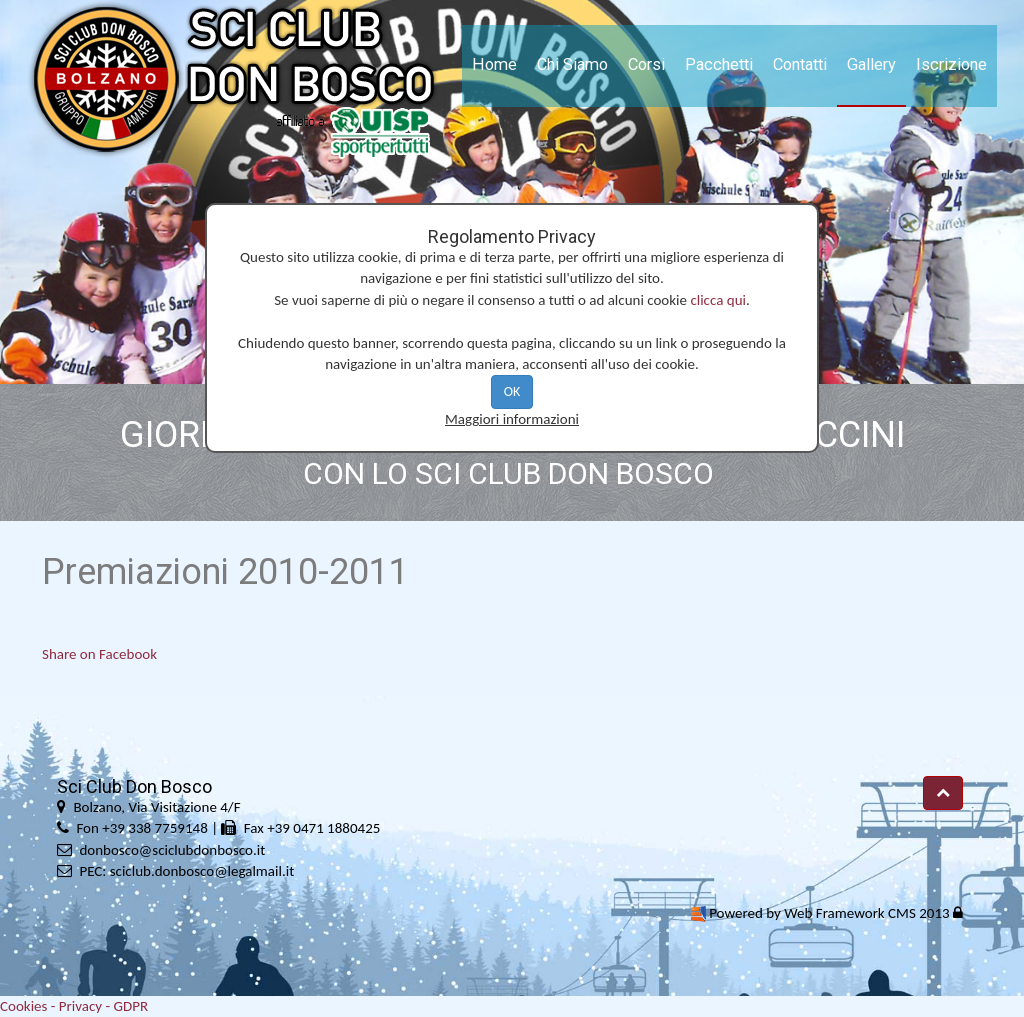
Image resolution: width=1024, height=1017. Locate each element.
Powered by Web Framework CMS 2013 (829, 913)
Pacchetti (719, 64)
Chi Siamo (572, 64)
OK (512, 391)
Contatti (800, 64)
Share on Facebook (99, 654)
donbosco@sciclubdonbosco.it (172, 850)
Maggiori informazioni (512, 419)
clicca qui (718, 300)
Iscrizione (951, 64)
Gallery (871, 64)
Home (494, 64)
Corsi (646, 64)
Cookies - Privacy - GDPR (74, 1006)
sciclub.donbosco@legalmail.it (202, 871)
